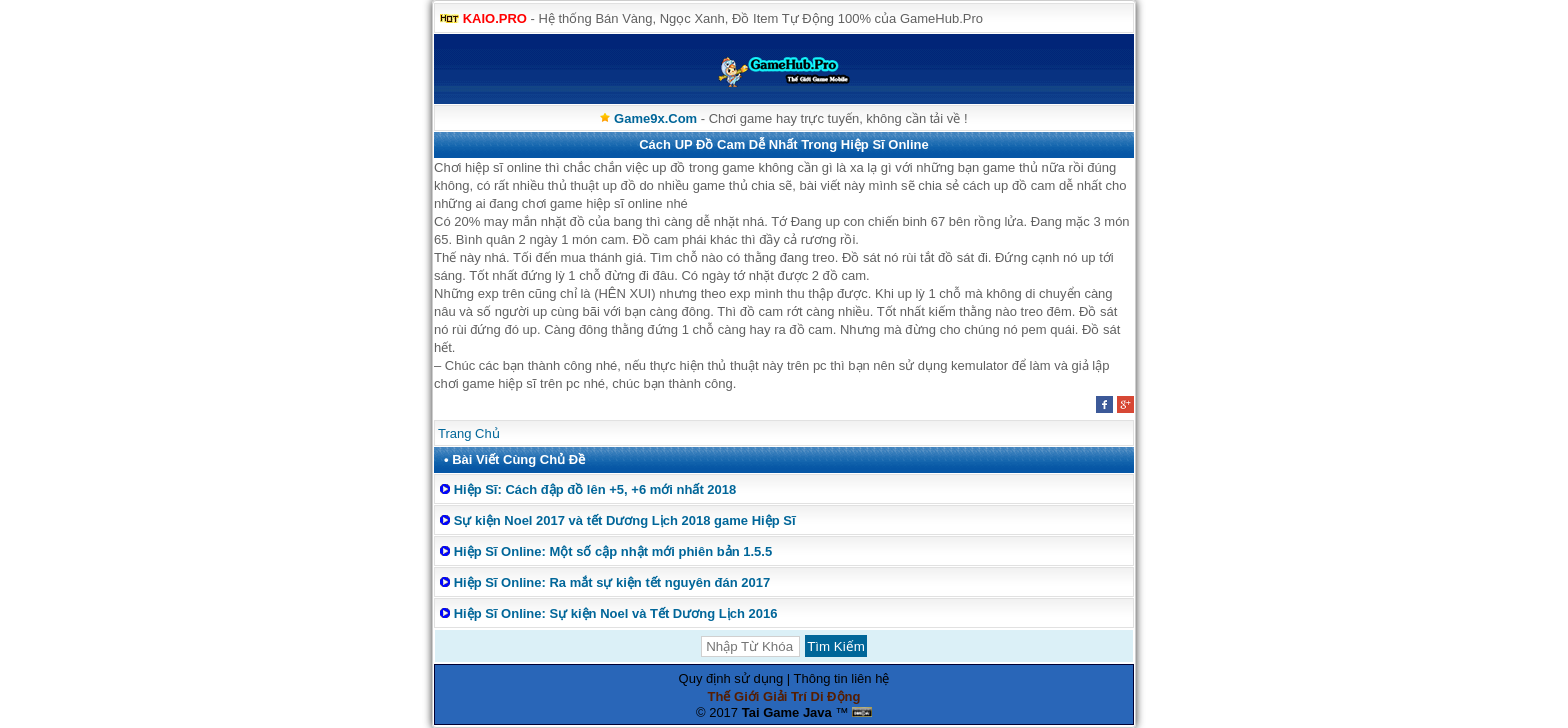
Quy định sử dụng (731, 678)
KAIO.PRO (495, 18)
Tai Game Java (787, 712)
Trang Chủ (469, 433)
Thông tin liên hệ (842, 678)
